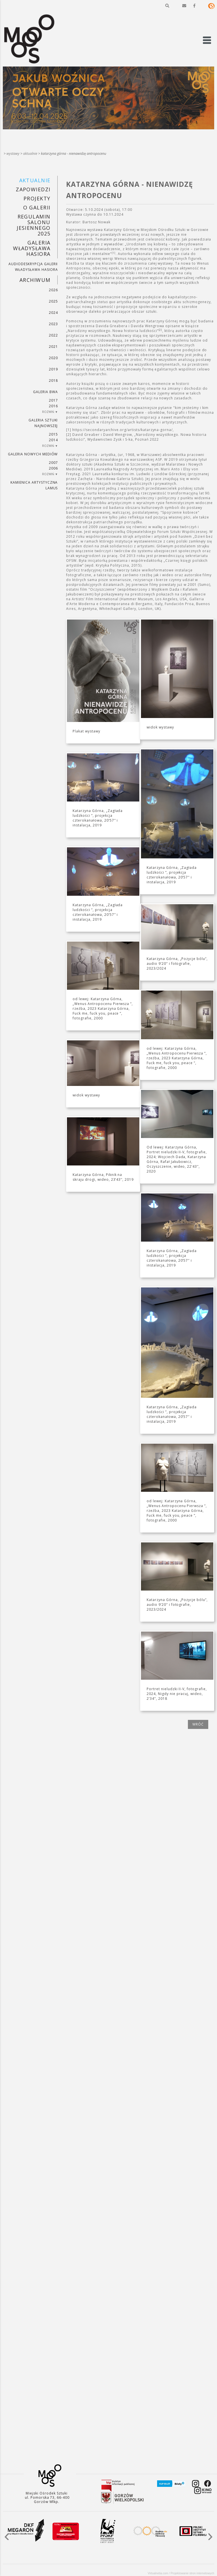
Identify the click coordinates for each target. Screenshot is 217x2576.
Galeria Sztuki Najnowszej (43, 423)
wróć (198, 1724)
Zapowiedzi (33, 189)
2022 (53, 335)
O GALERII (37, 207)
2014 (53, 440)
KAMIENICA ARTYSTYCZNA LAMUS (34, 485)
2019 (53, 369)
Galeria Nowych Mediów (33, 454)
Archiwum (35, 280)
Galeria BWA (45, 391)
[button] (167, 5)
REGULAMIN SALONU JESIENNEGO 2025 (33, 225)
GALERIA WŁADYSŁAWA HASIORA (31, 248)
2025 (53, 301)
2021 (53, 346)
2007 (53, 462)
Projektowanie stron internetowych (192, 2573)
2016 (53, 406)
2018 (53, 380)
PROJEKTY (37, 198)
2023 (53, 324)
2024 (53, 312)
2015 (53, 434)
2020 (53, 357)
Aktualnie (30, 153)
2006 (53, 468)
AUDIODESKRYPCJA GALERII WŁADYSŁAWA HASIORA (33, 267)
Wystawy (12, 153)
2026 (53, 290)
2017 (53, 400)
